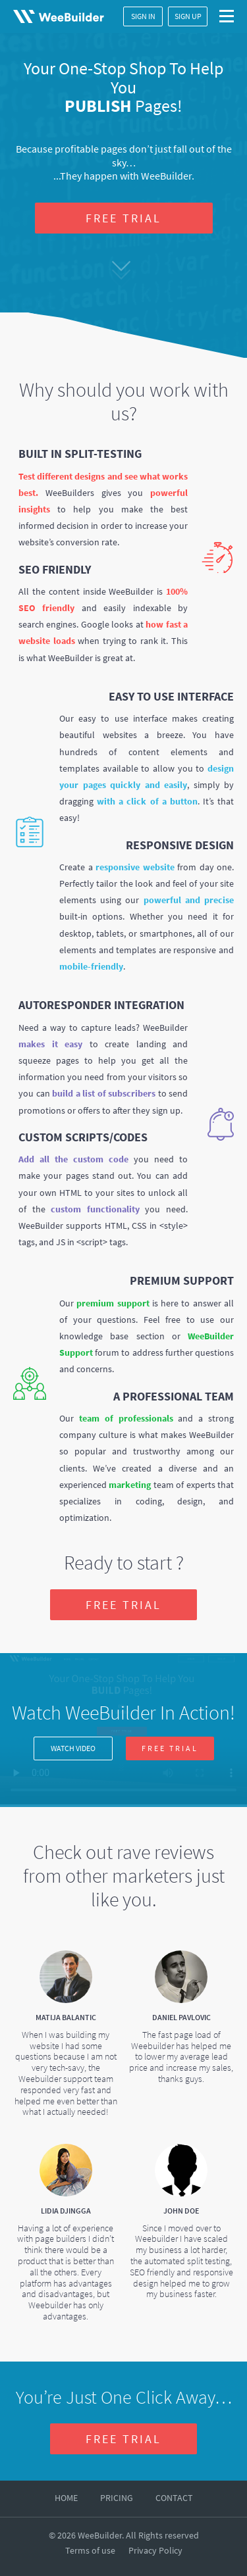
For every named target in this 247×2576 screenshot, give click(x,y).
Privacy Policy (155, 2550)
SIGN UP (188, 16)
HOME (66, 2498)
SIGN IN (143, 16)
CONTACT (174, 2498)
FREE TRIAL (123, 218)
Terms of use (90, 2550)
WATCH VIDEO (73, 1748)
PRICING (116, 2498)
